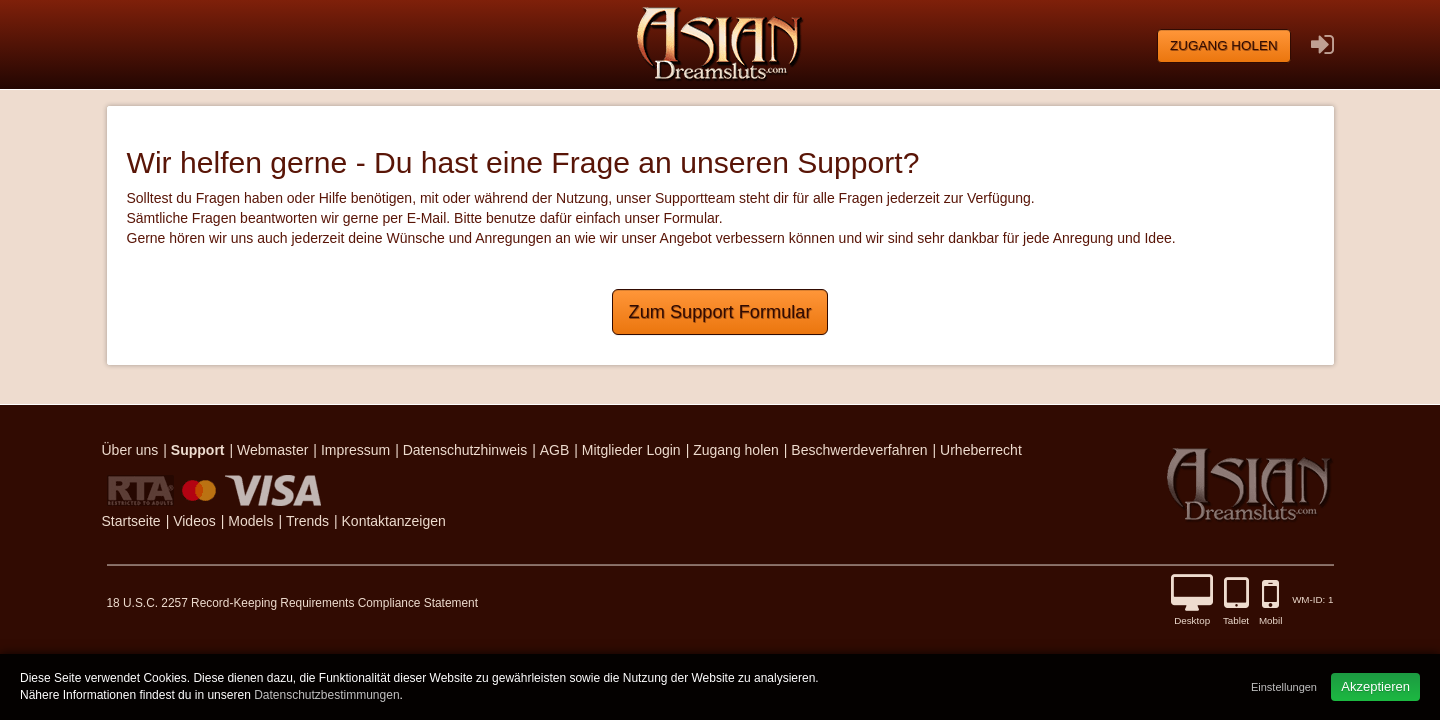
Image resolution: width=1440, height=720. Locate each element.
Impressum (355, 450)
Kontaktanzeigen (394, 521)
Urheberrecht (981, 450)
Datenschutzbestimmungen (326, 695)
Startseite (131, 521)
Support (198, 450)
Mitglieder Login (631, 450)
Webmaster (272, 450)
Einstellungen (1284, 687)
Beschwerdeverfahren (859, 450)
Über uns (130, 450)
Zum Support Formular (720, 312)
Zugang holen (1224, 45)
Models (250, 521)
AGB (555, 450)
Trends (307, 521)
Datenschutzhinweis (465, 450)
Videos (194, 521)
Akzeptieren (1375, 686)
